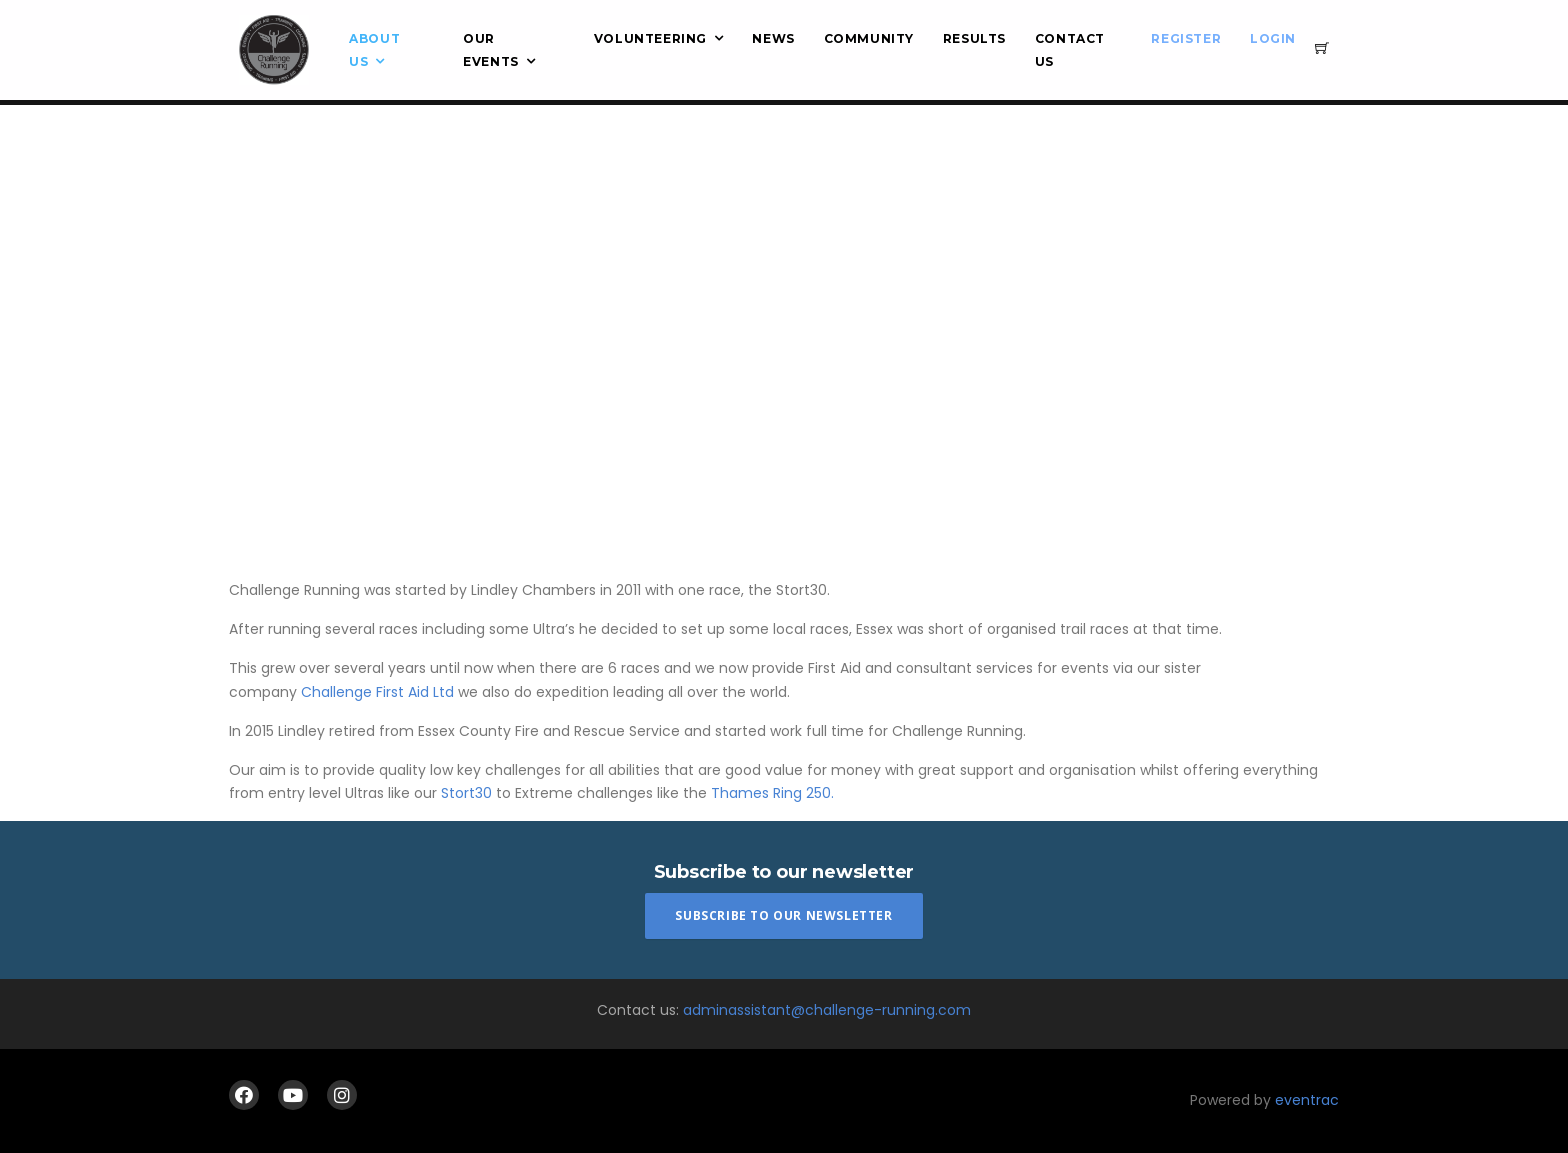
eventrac (1307, 1100)
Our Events (491, 50)
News (773, 38)
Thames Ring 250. (772, 793)
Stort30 (468, 793)
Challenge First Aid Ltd (377, 692)
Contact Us (1070, 50)
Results (974, 38)
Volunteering (650, 38)
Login (1273, 38)
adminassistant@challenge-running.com (827, 1010)
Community (869, 38)
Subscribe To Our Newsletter (783, 915)
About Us (374, 50)
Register (1186, 38)
